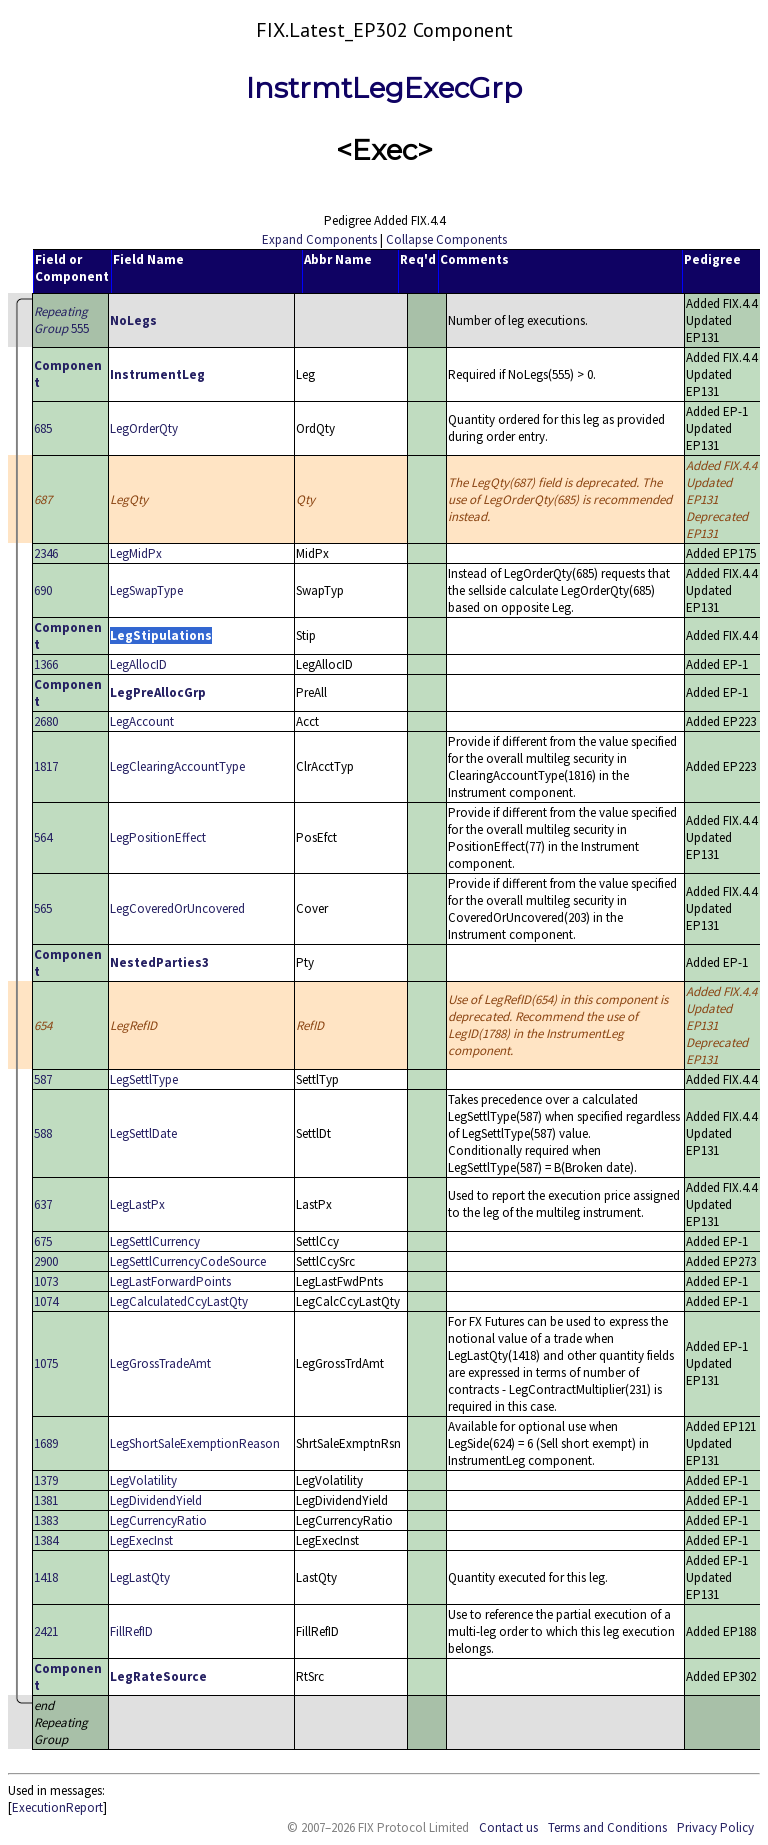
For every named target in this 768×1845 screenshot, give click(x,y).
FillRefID (131, 1631)
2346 (46, 553)
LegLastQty (140, 1577)
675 (43, 1241)
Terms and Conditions (607, 1827)
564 (43, 837)
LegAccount (142, 721)
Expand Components (319, 239)
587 (43, 1079)
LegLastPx (137, 1204)
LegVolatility (143, 1480)
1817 (46, 766)
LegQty (129, 499)
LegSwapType (146, 590)
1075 (46, 1363)
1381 (46, 1500)
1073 (46, 1281)
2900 (46, 1261)
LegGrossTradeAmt (160, 1363)
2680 (46, 721)
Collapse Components (446, 239)
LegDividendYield (156, 1500)
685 (43, 428)
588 (43, 1133)
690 (43, 590)
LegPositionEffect (158, 837)
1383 (46, 1520)
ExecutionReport (57, 1807)
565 (43, 908)
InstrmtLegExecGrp (384, 88)
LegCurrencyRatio (158, 1520)
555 (61, 320)
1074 (46, 1301)
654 (43, 1025)
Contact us (508, 1827)
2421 (46, 1631)
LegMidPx (136, 553)
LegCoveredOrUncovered (177, 908)
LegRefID (133, 1025)
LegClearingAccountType (177, 766)
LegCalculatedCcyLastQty (179, 1301)
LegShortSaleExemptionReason (195, 1443)
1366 (46, 664)
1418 (46, 1577)
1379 (46, 1480)
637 (43, 1204)
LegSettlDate (143, 1133)
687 (43, 499)
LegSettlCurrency (155, 1241)
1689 (46, 1443)
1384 (46, 1540)
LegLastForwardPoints (170, 1281)
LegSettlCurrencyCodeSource (188, 1261)
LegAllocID (138, 664)
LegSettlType (144, 1079)
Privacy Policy (715, 1827)
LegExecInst (141, 1540)
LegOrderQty (144, 428)
